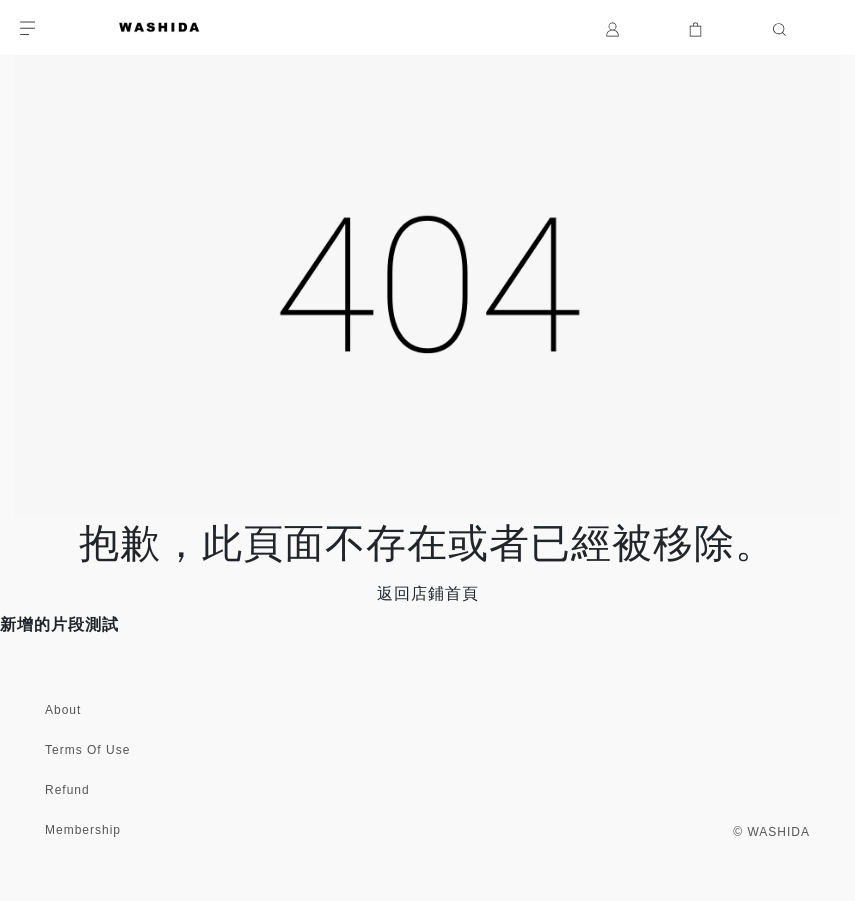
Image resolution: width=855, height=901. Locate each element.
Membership (83, 830)
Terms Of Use (87, 750)
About (63, 710)
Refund (67, 790)
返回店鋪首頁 (428, 593)
